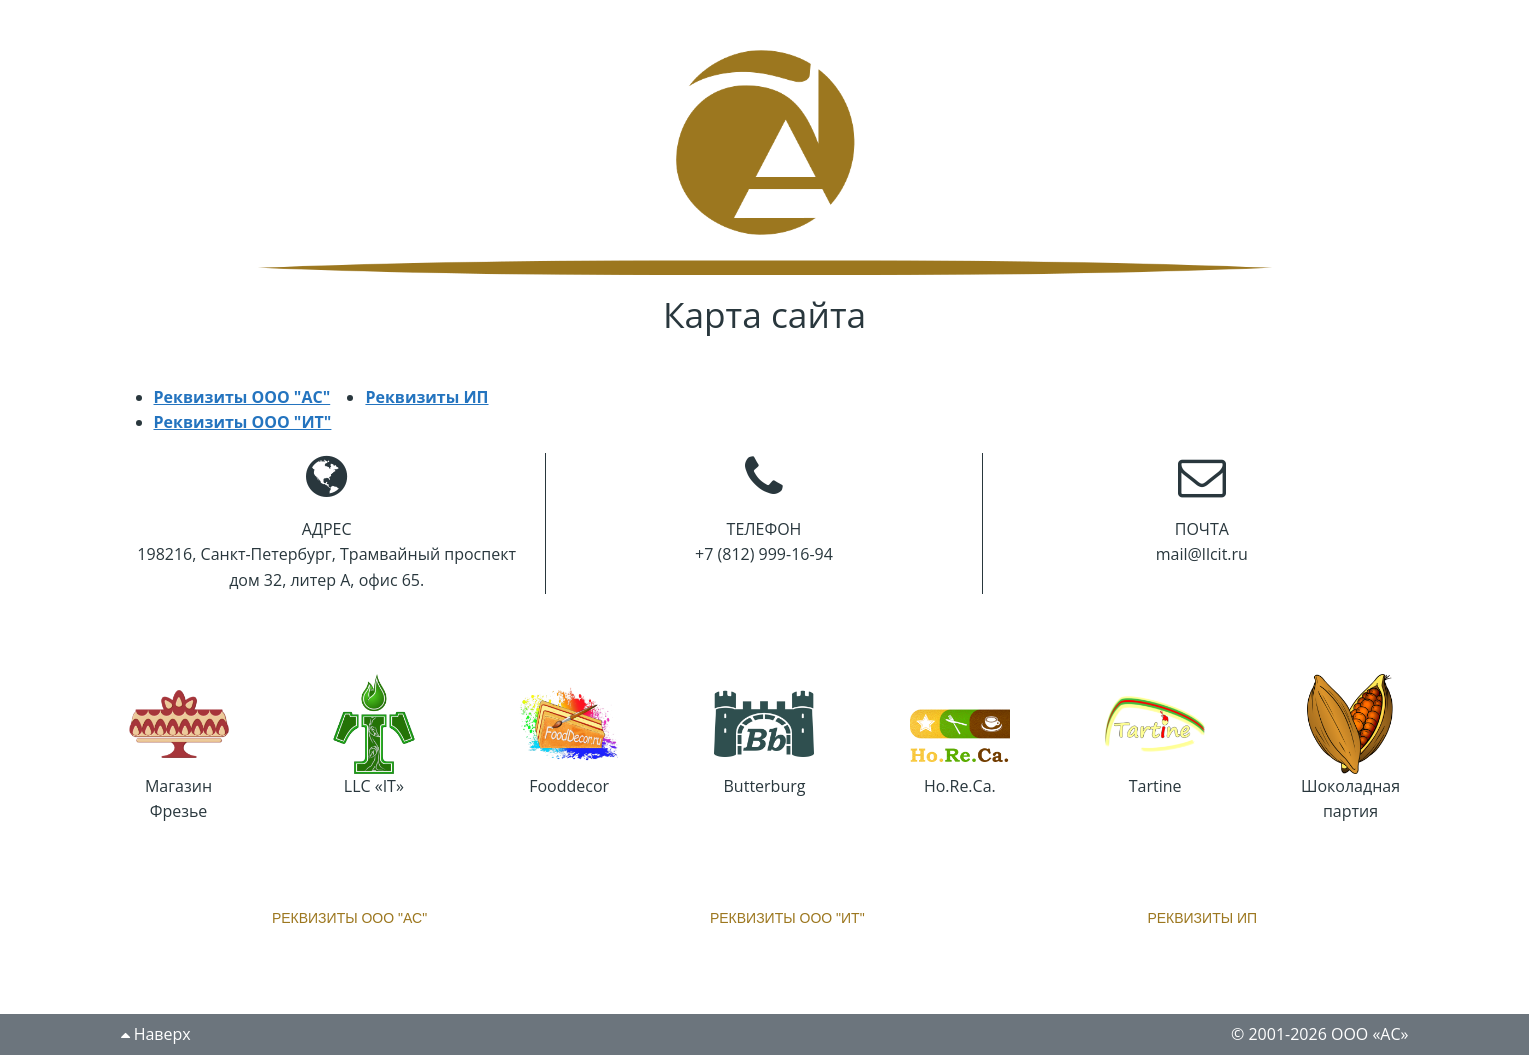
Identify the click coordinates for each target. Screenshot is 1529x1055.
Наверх (156, 1034)
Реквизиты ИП (426, 397)
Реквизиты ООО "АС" (242, 397)
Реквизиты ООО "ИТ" (243, 422)
